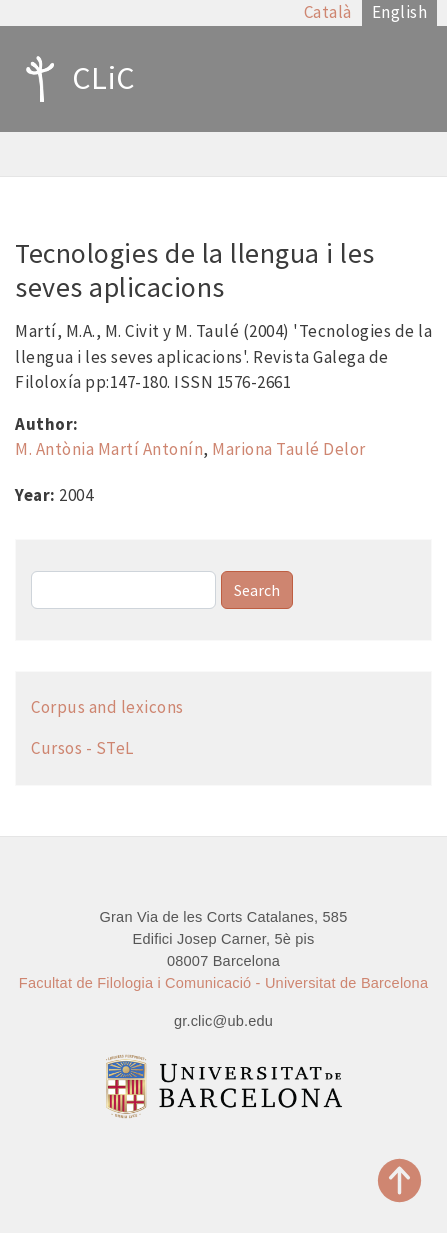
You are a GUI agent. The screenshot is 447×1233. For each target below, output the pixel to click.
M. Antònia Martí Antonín (109, 449)
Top (400, 1180)
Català (328, 12)
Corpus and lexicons (107, 707)
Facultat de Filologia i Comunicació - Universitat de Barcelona (223, 983)
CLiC (75, 79)
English (400, 12)
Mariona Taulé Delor (289, 449)
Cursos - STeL (82, 748)
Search (257, 590)
